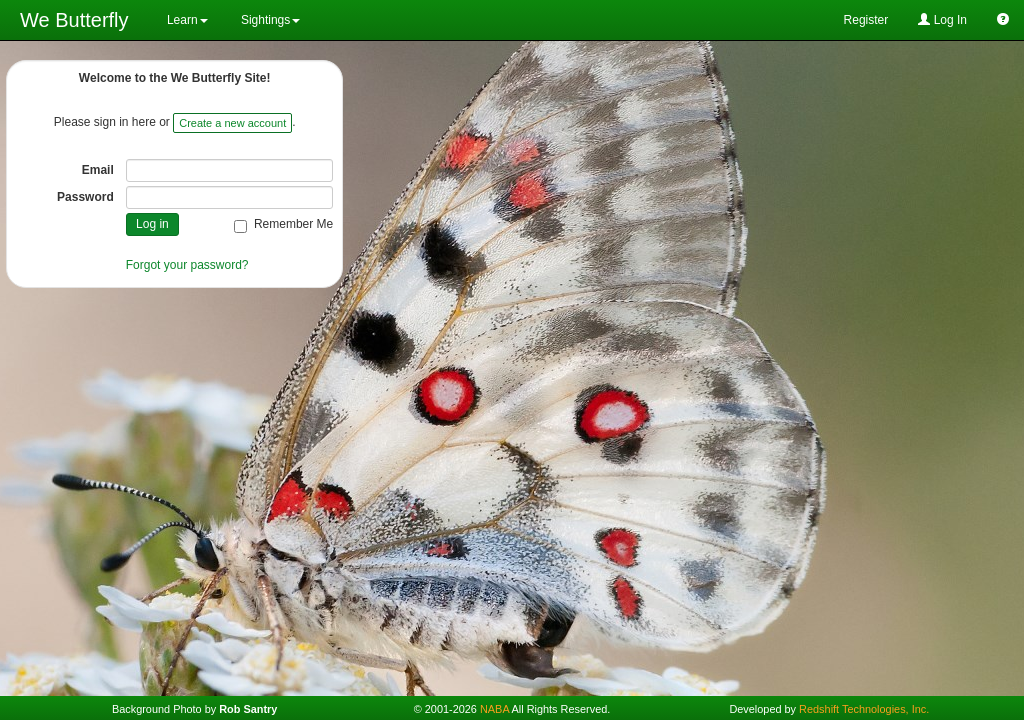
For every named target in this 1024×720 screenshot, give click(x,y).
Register (866, 20)
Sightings (269, 20)
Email (98, 170)
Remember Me (283, 225)
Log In (942, 20)
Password (85, 197)
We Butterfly (74, 20)
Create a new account (232, 123)
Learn (186, 20)
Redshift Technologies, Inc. (864, 709)
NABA (494, 709)
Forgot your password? (187, 265)
